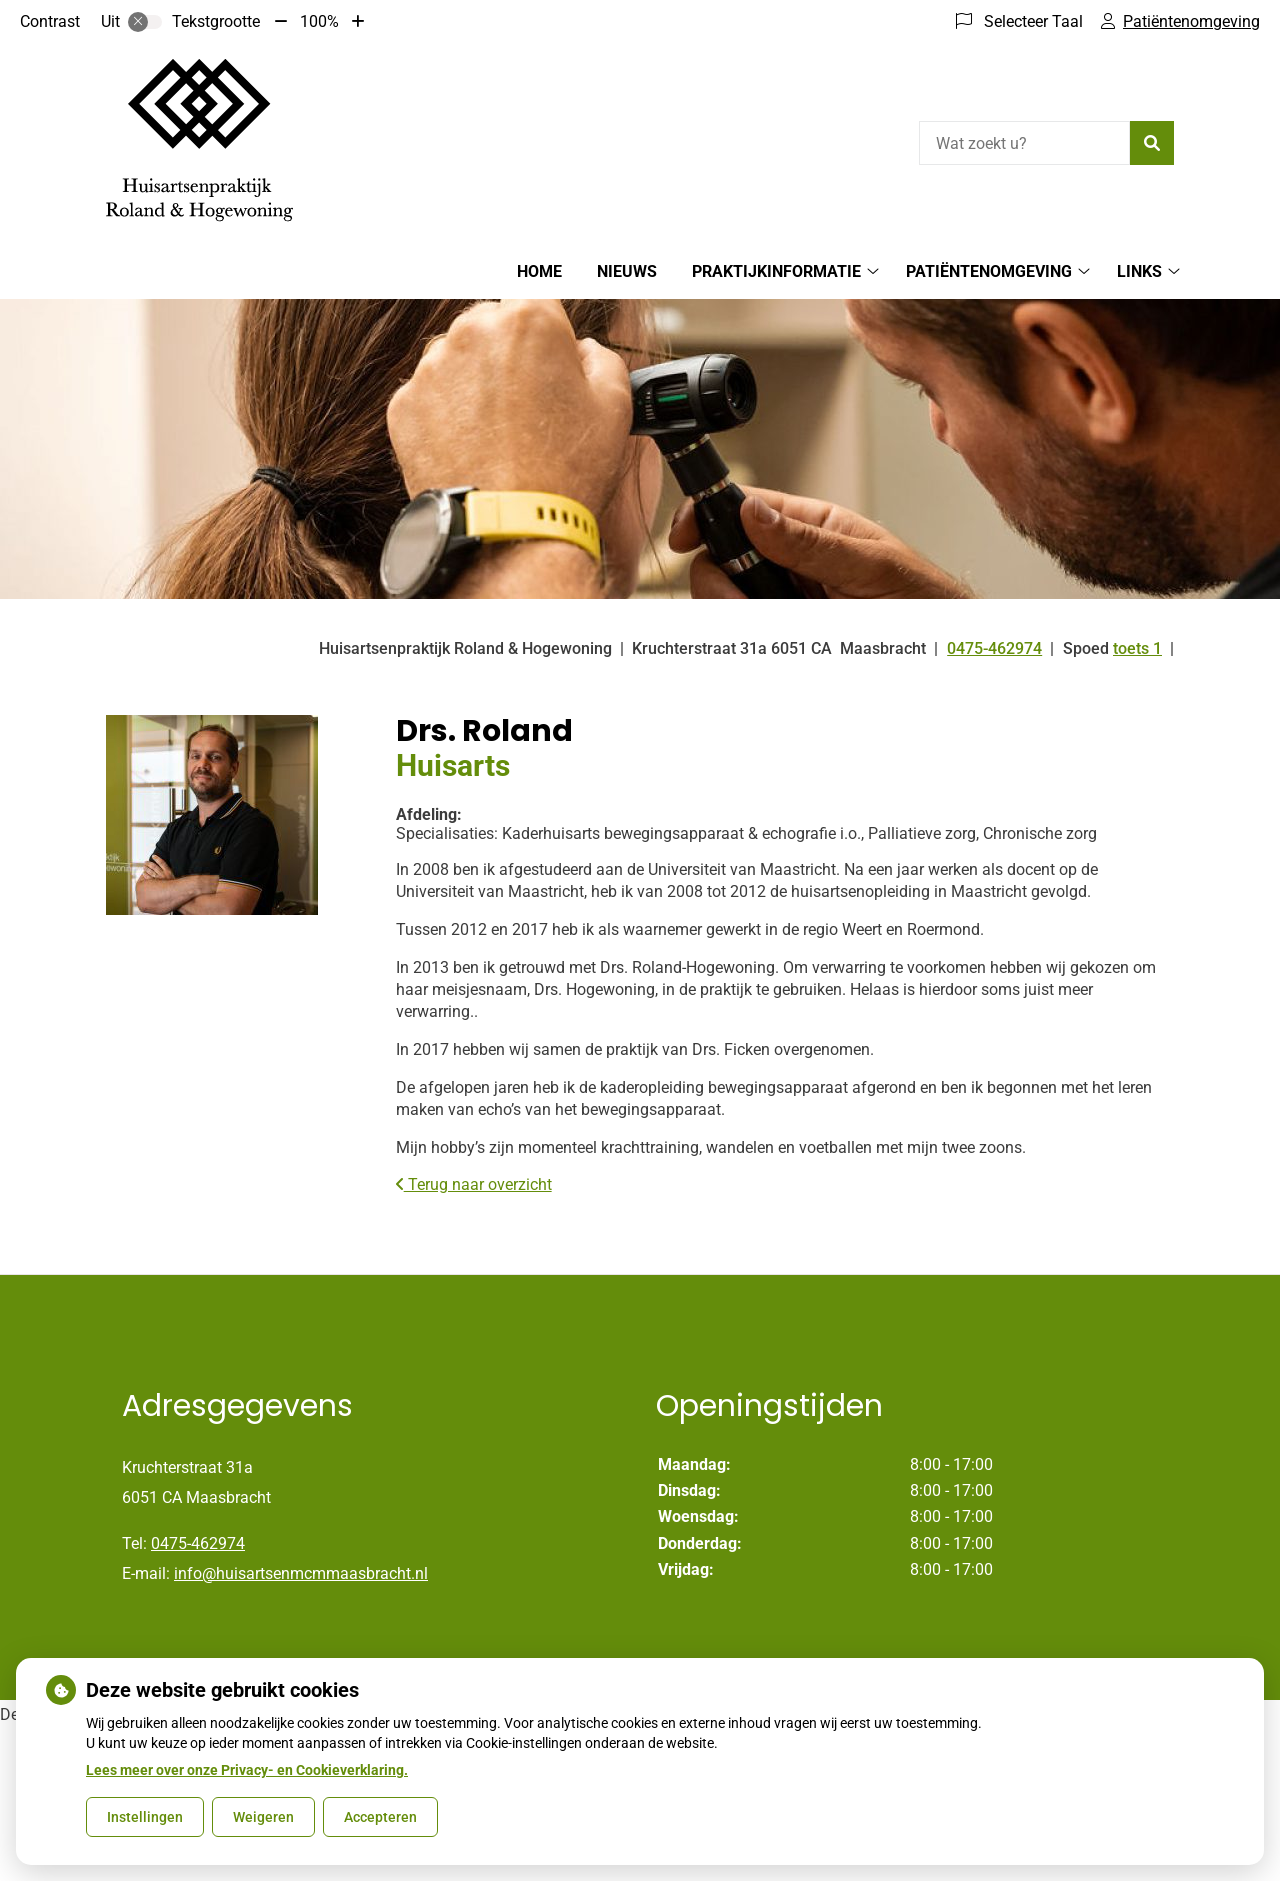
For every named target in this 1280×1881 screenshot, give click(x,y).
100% (319, 21)
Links (1139, 271)
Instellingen (145, 1817)
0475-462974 (198, 1543)
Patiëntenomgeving (989, 271)
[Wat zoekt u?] (1024, 143)
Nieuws (627, 271)
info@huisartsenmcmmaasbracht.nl (301, 1573)
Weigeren (263, 1817)
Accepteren (380, 1817)
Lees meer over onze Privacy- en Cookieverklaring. (247, 1770)
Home (539, 271)
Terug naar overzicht (474, 1184)
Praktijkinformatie (776, 271)
